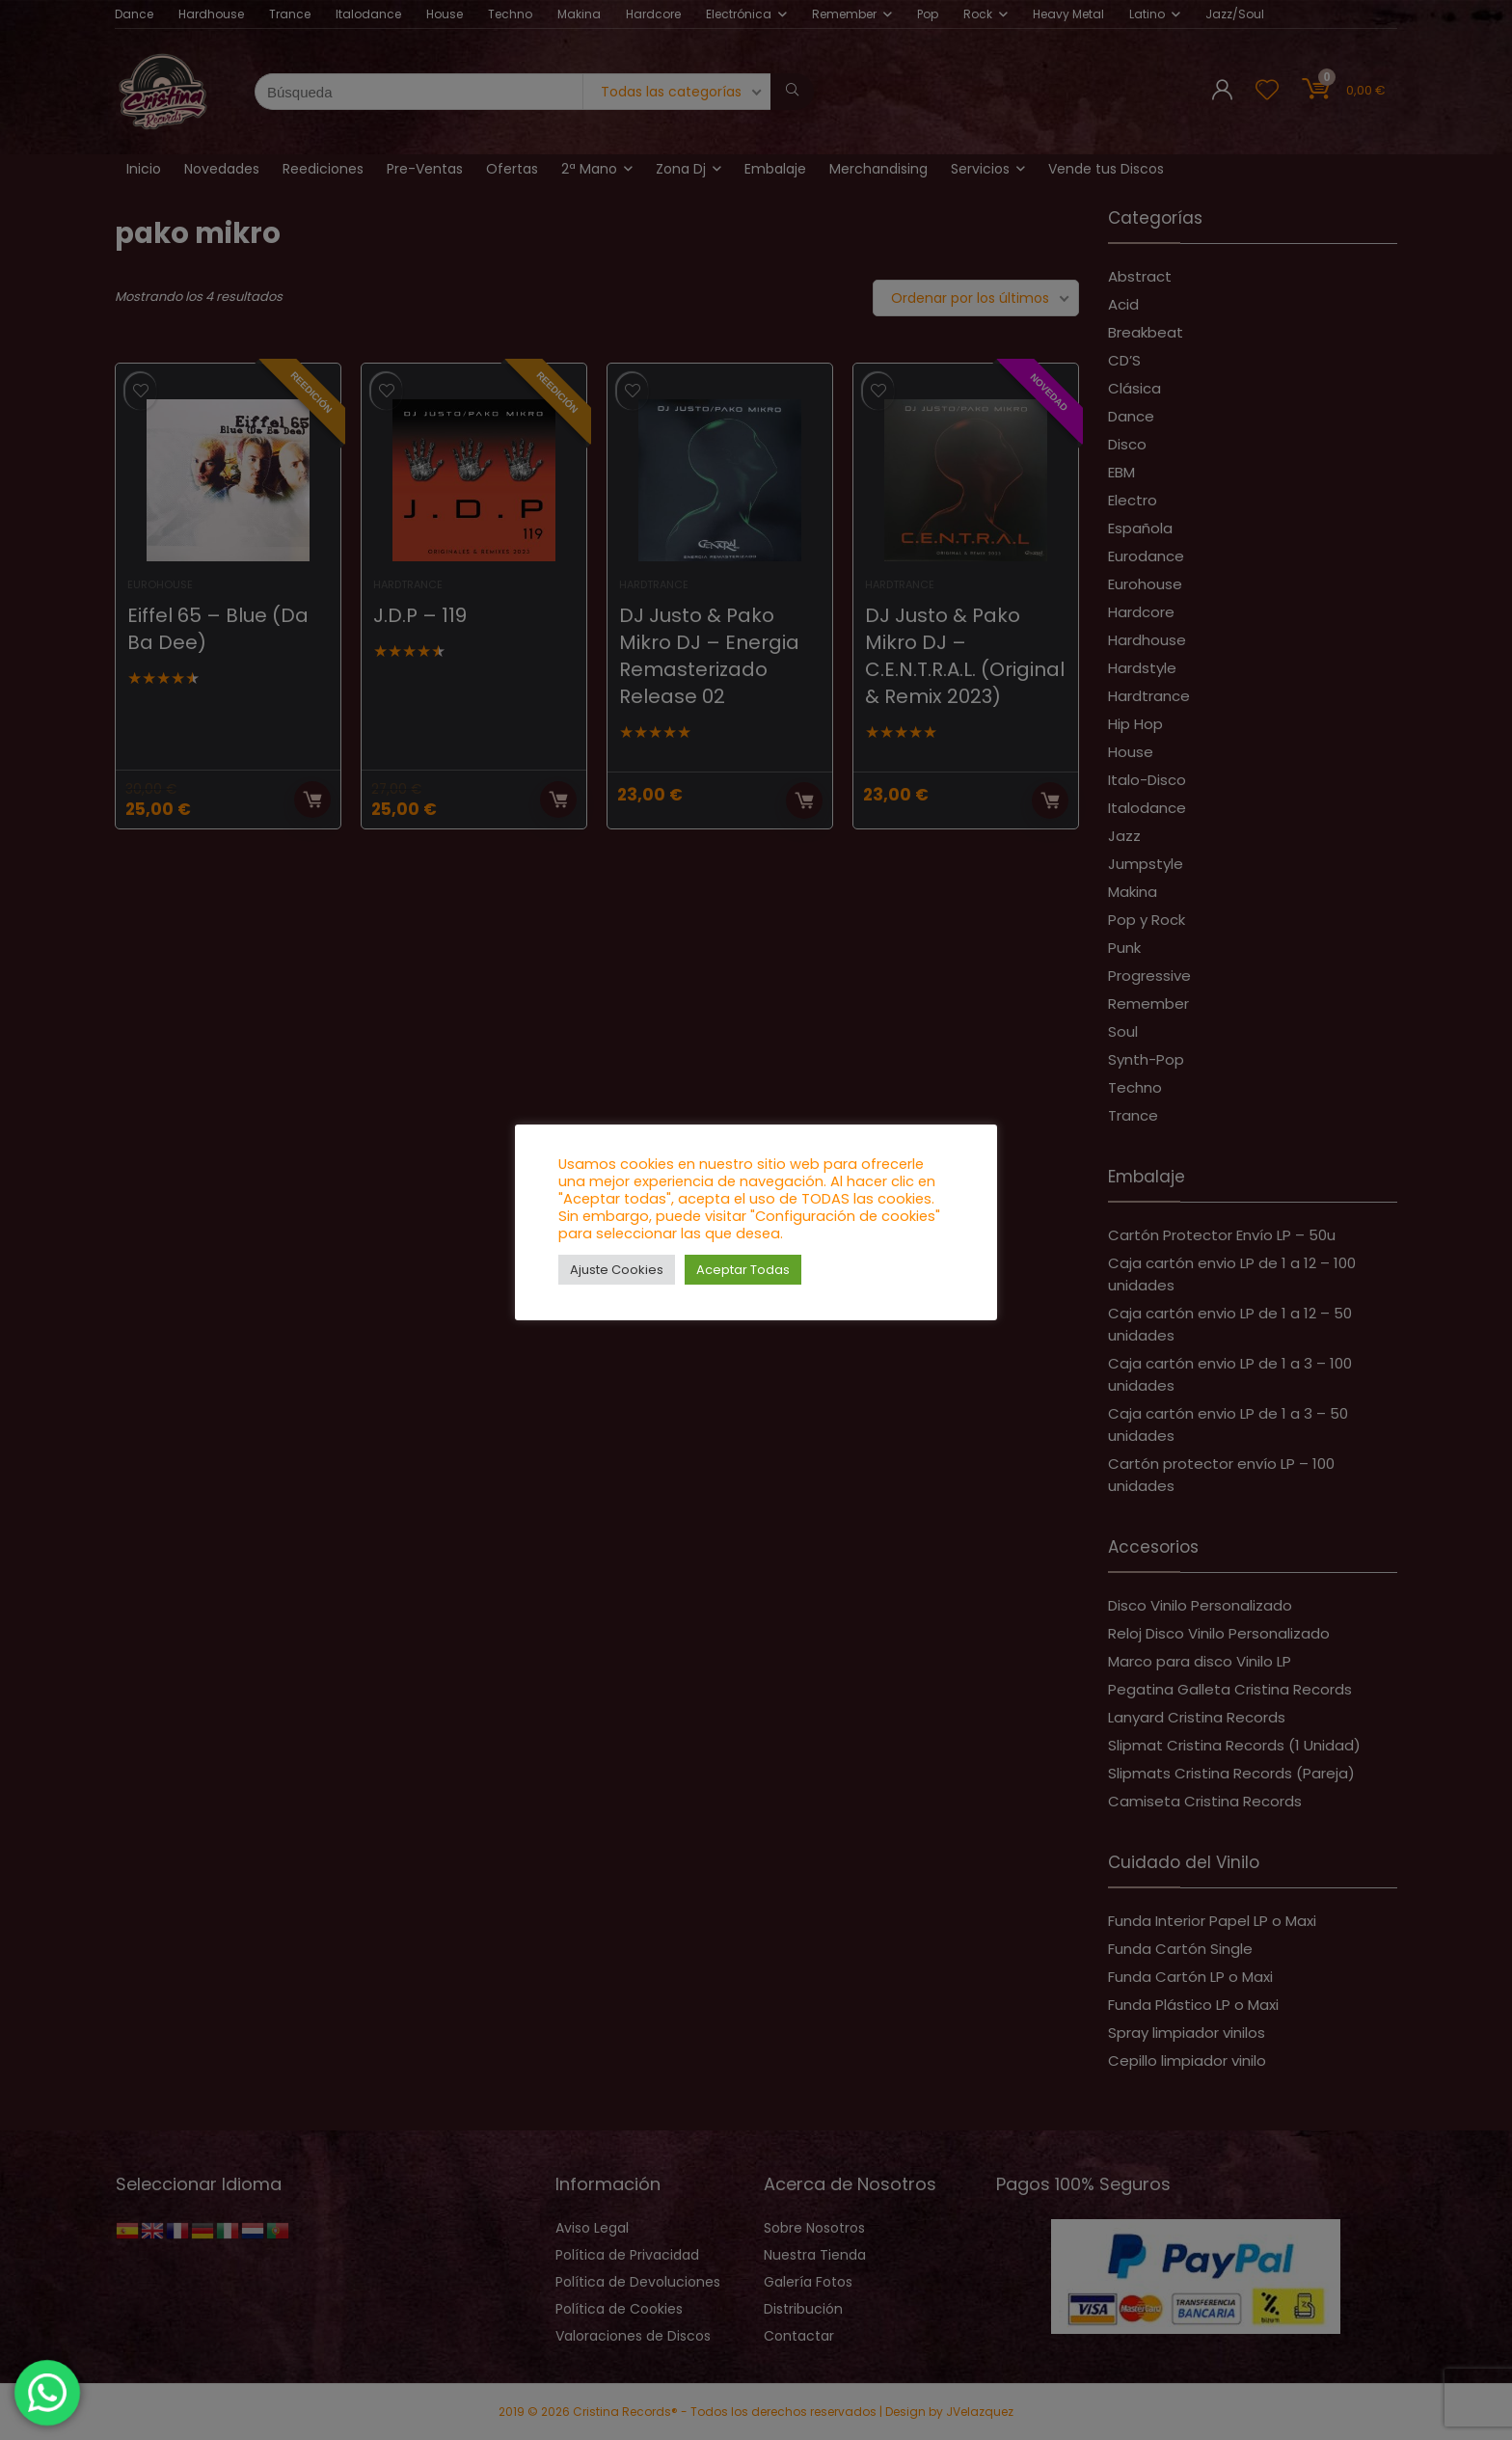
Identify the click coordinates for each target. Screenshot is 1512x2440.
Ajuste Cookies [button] (616, 1270)
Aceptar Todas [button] (743, 1270)
